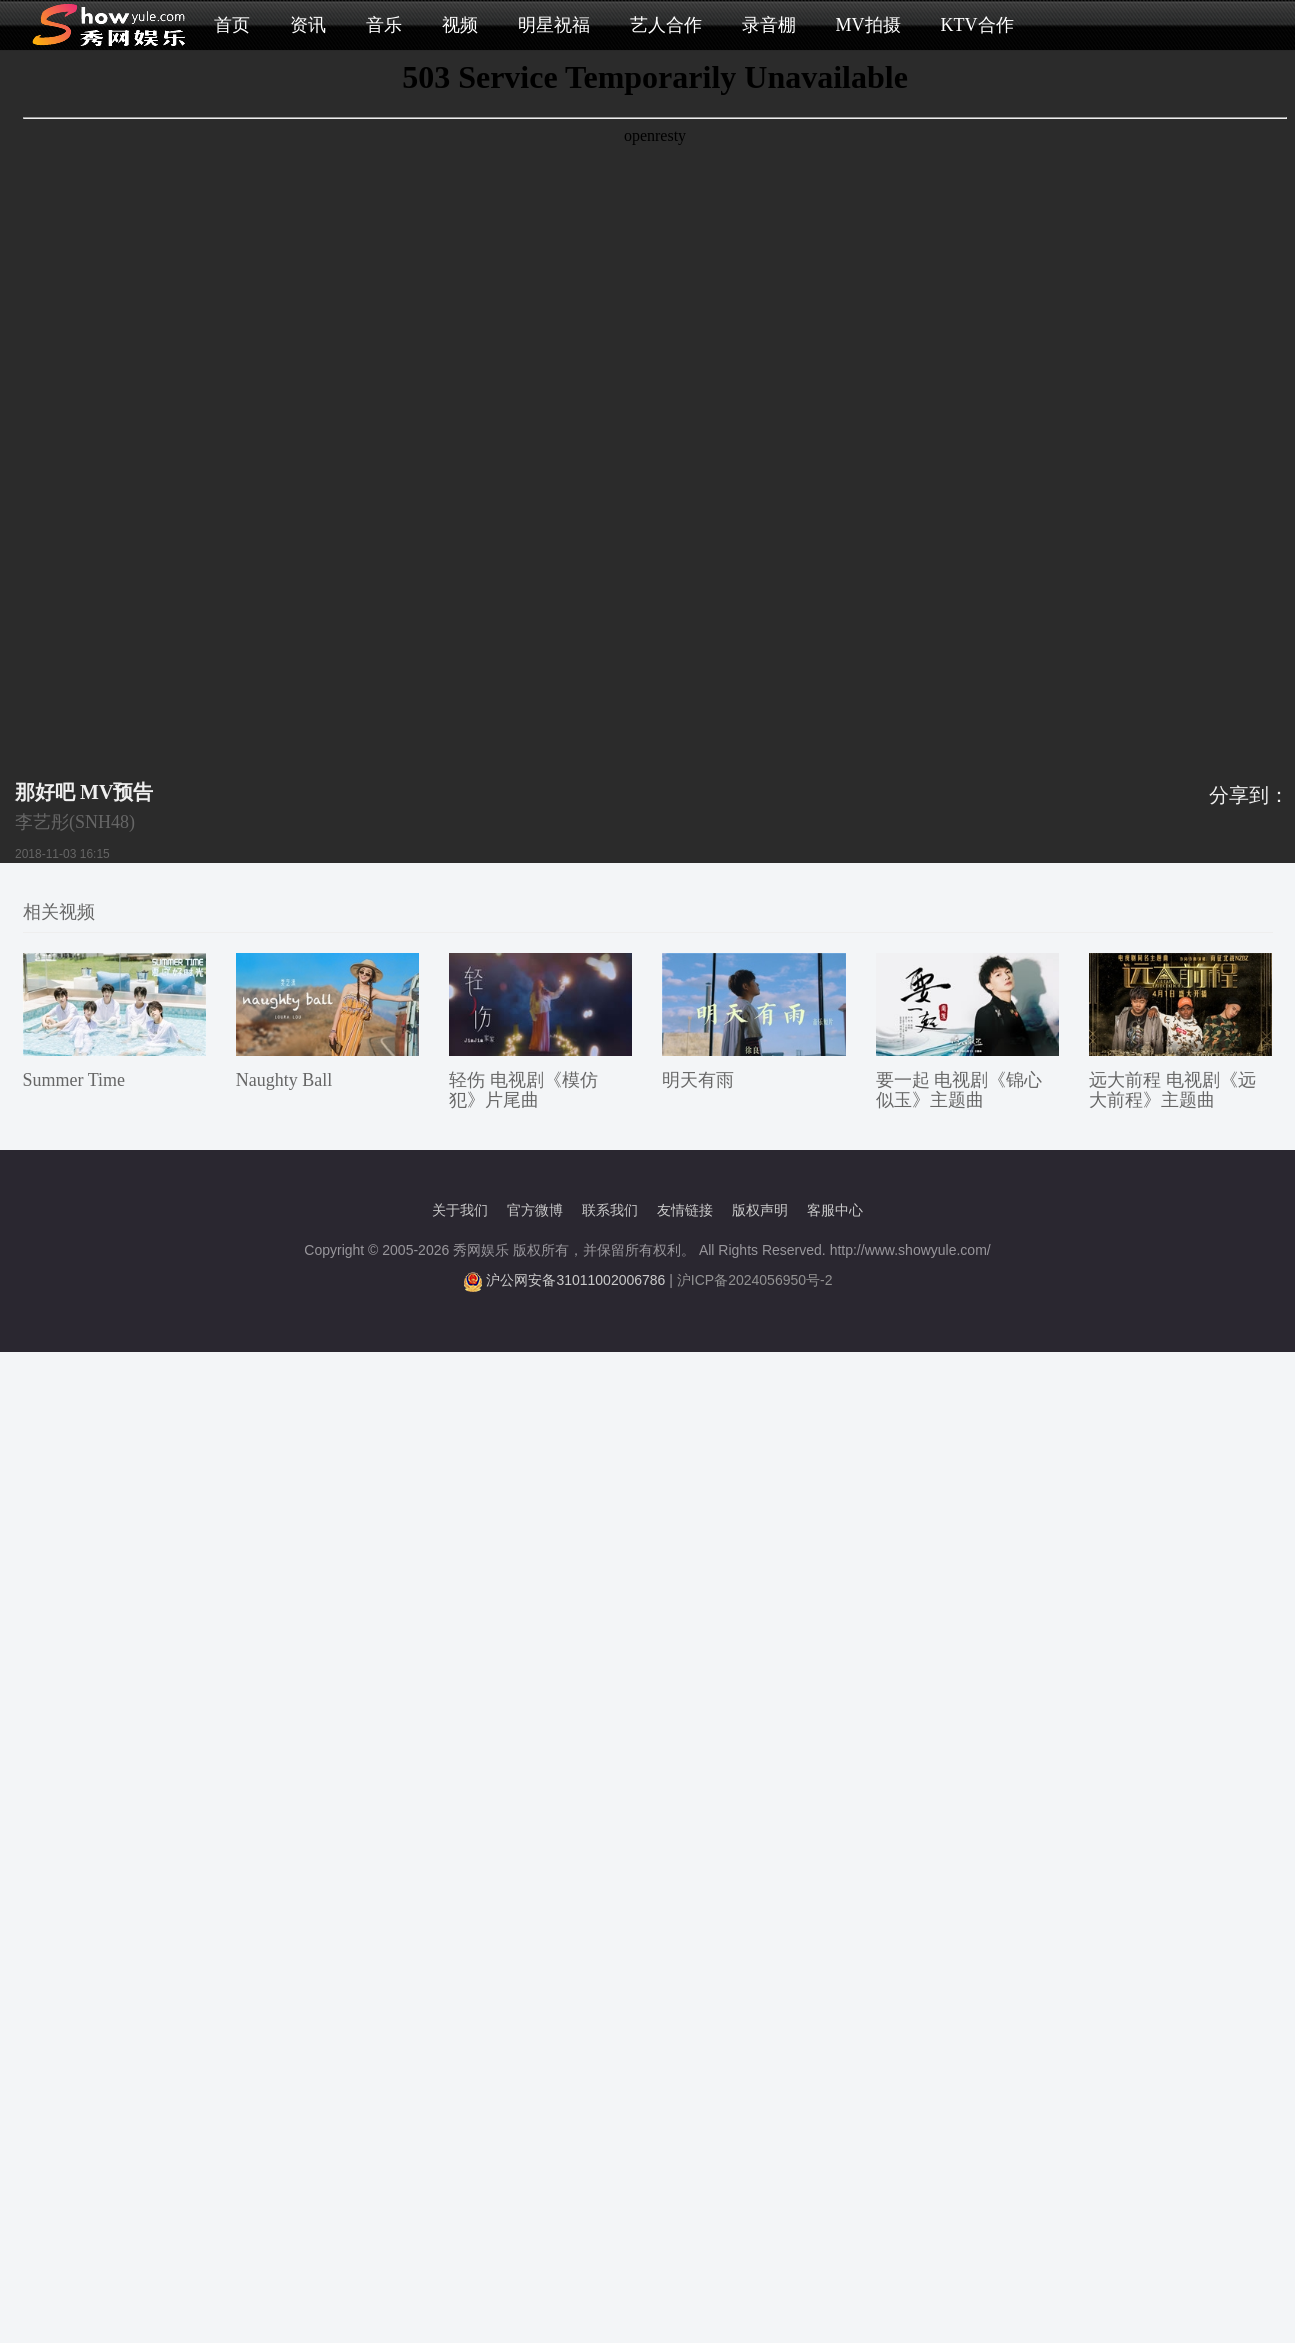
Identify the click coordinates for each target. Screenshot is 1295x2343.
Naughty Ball (284, 1080)
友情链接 (685, 1210)
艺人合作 (666, 25)
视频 (460, 25)
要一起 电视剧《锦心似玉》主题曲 (959, 1090)
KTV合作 (977, 25)
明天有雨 (698, 1080)
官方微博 (535, 1210)
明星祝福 (554, 25)
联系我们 (610, 1210)
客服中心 (835, 1210)
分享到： (1249, 795)
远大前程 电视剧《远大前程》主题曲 (1172, 1090)
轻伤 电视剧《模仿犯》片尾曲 (523, 1090)
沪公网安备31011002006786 (575, 1280)
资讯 (308, 25)
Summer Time (74, 1080)
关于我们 (460, 1210)
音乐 (384, 25)
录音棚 (769, 25)
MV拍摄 (868, 25)
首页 (232, 25)
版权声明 (760, 1210)
